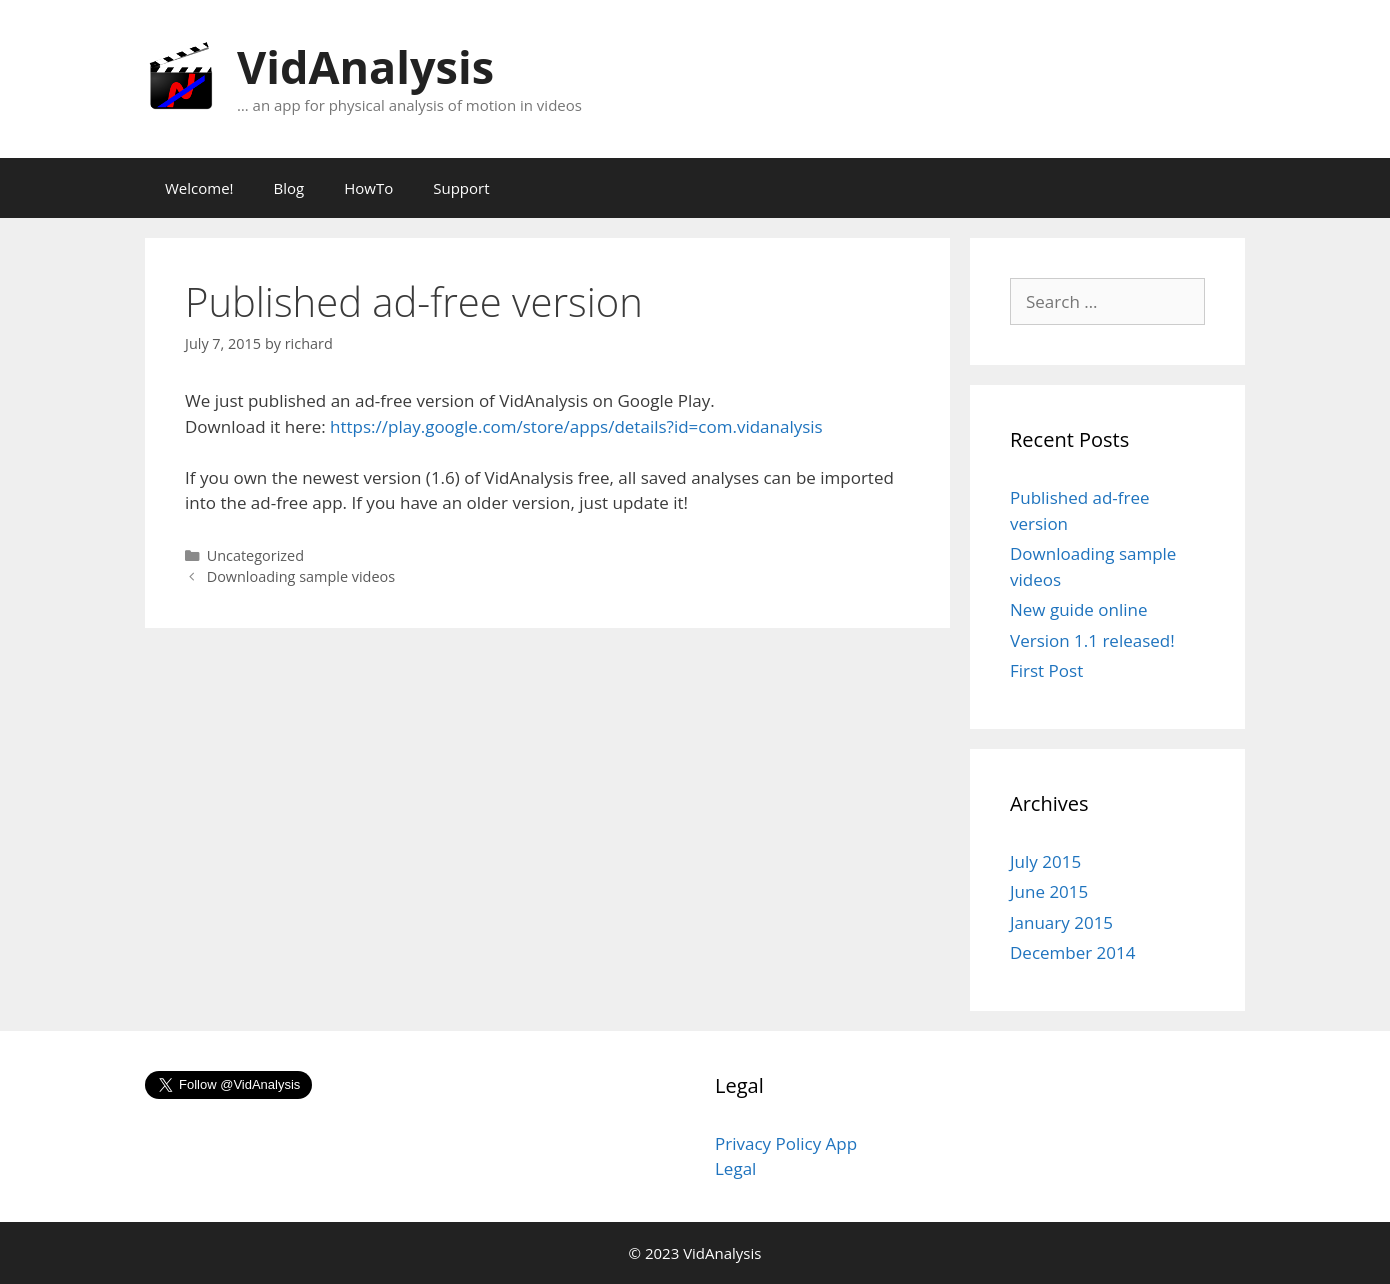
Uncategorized (255, 555)
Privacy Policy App (786, 1143)
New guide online (1078, 609)
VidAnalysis (365, 66)
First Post (1046, 670)
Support (461, 188)
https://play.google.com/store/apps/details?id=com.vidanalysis (576, 426)
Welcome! (199, 188)
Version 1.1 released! (1092, 640)
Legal (735, 1168)
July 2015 (1045, 861)
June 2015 (1049, 891)
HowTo (368, 188)
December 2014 (1073, 952)
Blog (289, 188)
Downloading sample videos (301, 576)
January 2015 (1061, 922)
